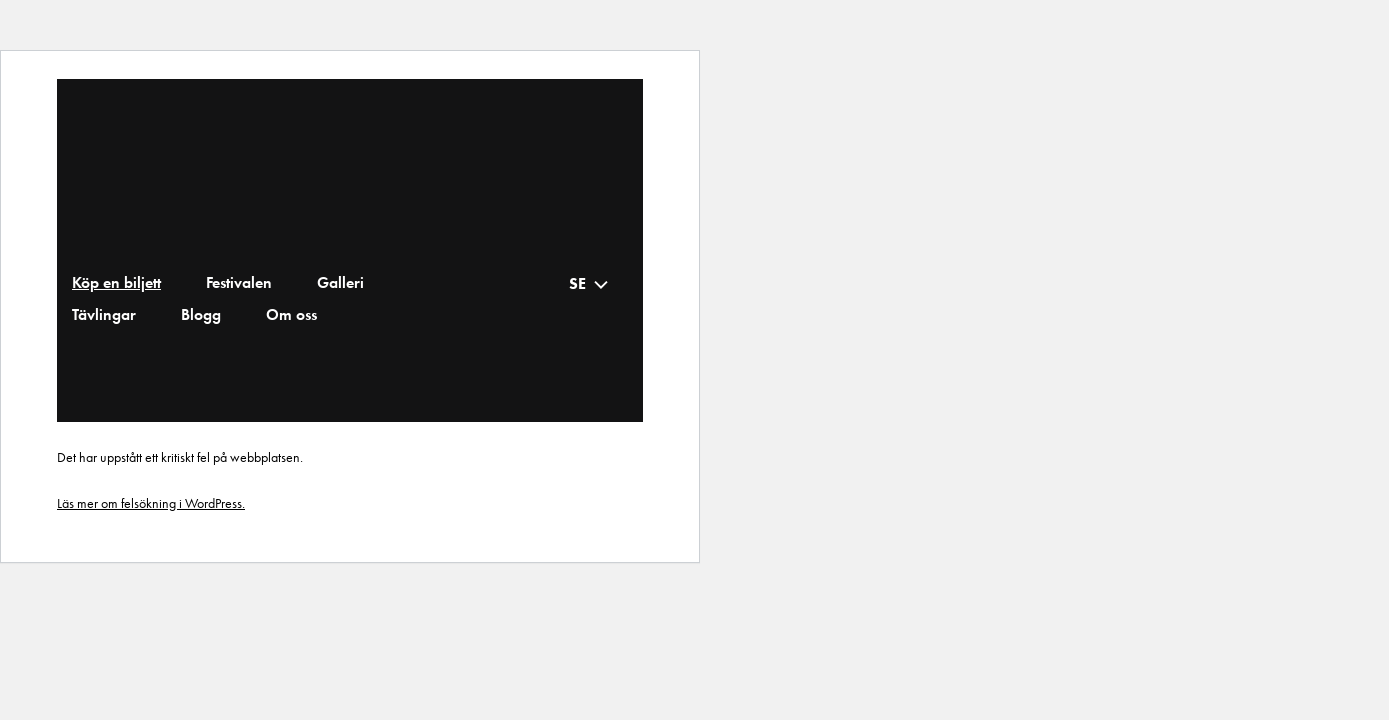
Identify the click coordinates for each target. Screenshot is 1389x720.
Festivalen (239, 283)
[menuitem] (593, 283)
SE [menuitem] (577, 283)
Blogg (201, 315)
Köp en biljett (116, 283)
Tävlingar (104, 315)
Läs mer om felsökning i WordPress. (151, 503)
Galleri (340, 283)
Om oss (291, 315)
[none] (589, 283)
